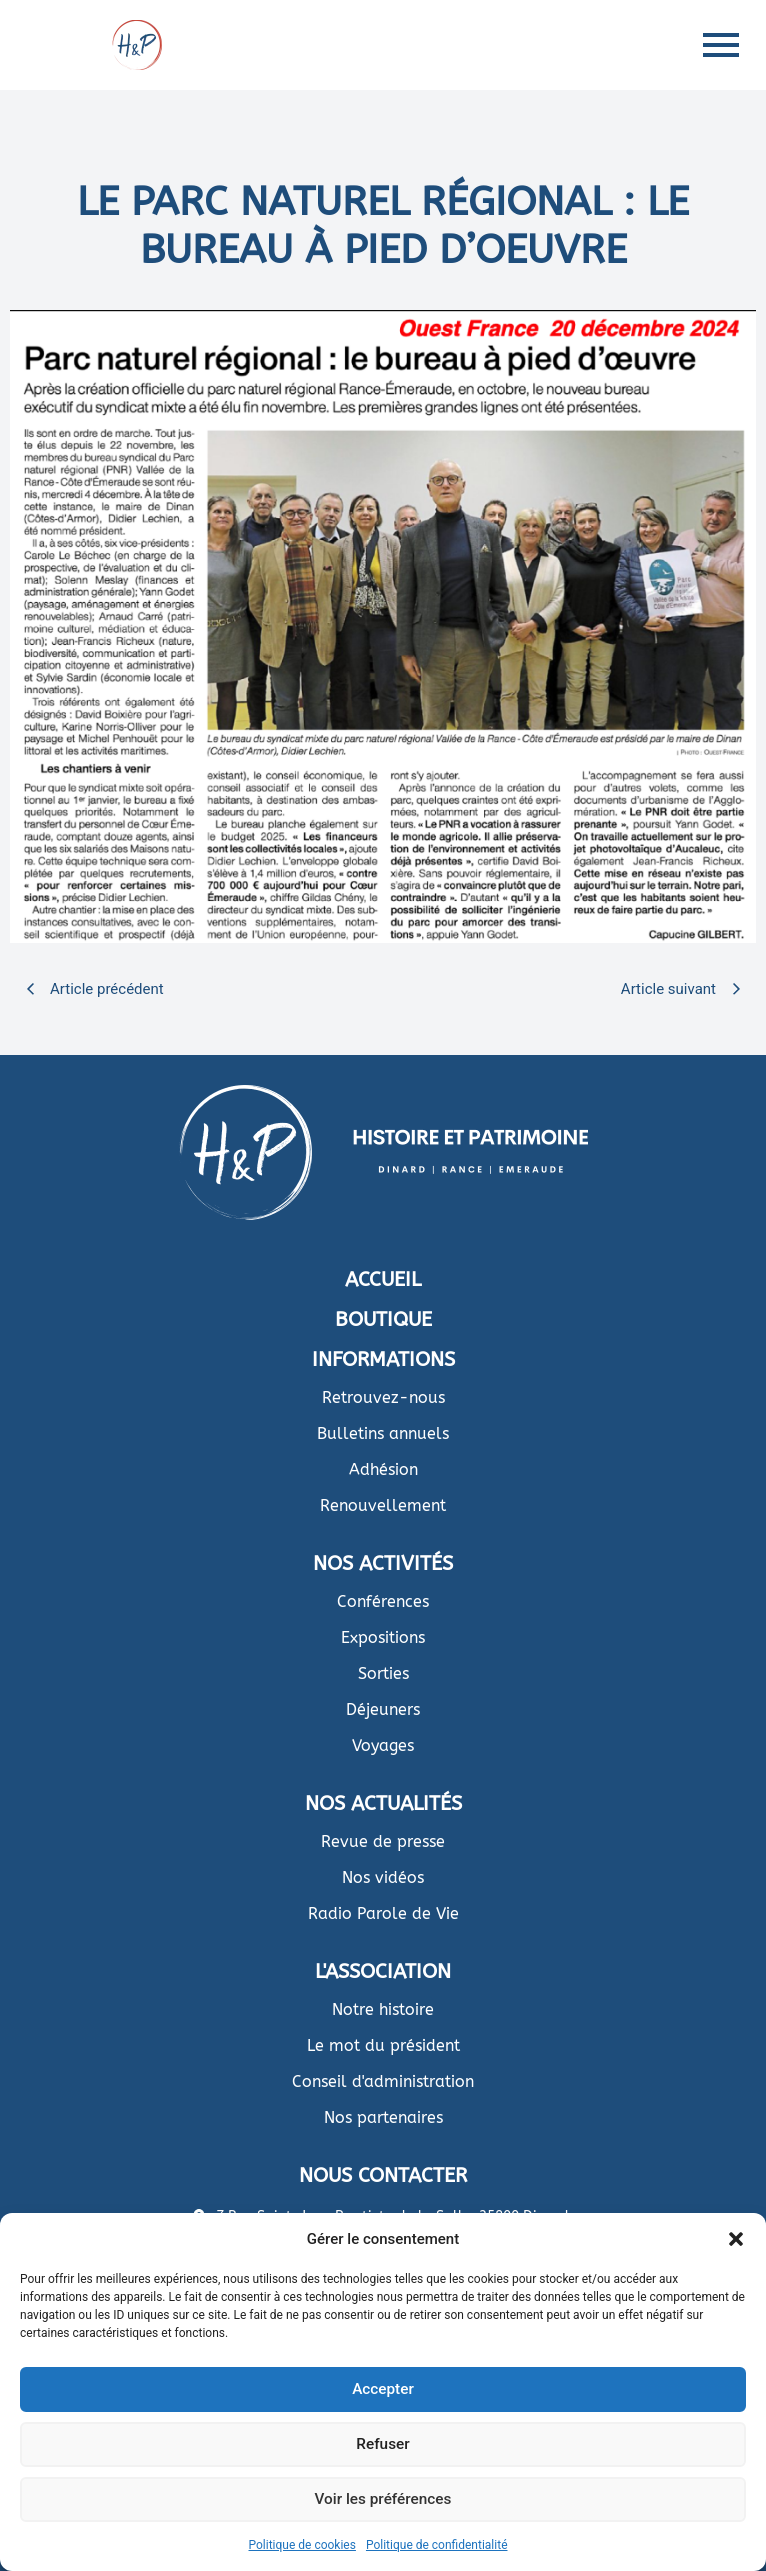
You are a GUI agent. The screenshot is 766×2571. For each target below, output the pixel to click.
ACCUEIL (383, 1279)
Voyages (383, 1745)
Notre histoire (383, 2009)
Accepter (383, 2390)
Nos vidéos (383, 1877)
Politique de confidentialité (437, 2545)
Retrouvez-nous (383, 1397)
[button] (736, 2239)
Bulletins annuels (383, 1433)
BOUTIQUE (383, 1319)
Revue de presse (383, 1841)
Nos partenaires (383, 2117)
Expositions (383, 1637)
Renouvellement (383, 1505)
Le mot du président (383, 2045)
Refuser (383, 2445)
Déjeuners (383, 1709)
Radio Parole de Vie (383, 1913)
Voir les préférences (383, 2500)
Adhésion (383, 1469)
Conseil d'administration (383, 2081)
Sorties (383, 1673)
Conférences (383, 1601)
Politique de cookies (302, 2545)
